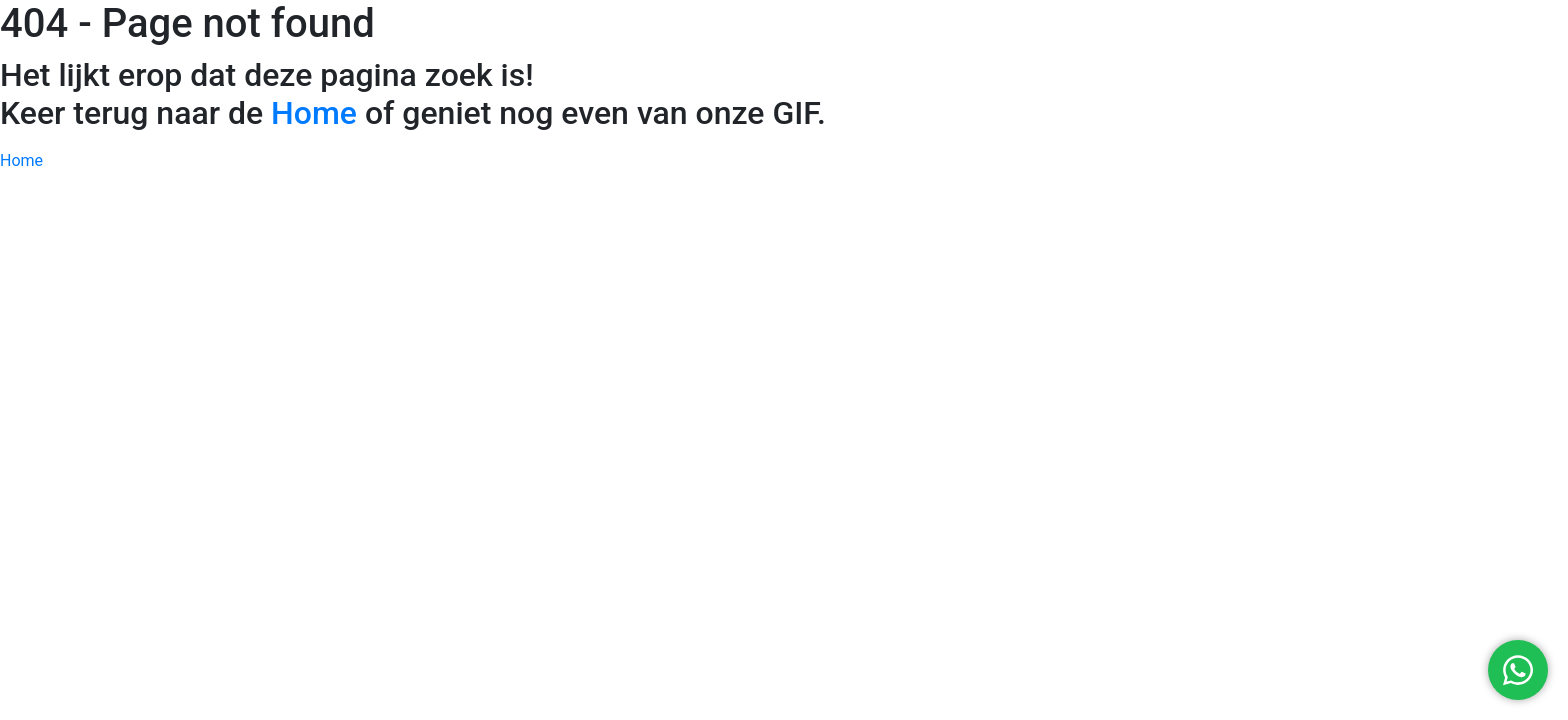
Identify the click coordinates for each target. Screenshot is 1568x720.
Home (314, 113)
